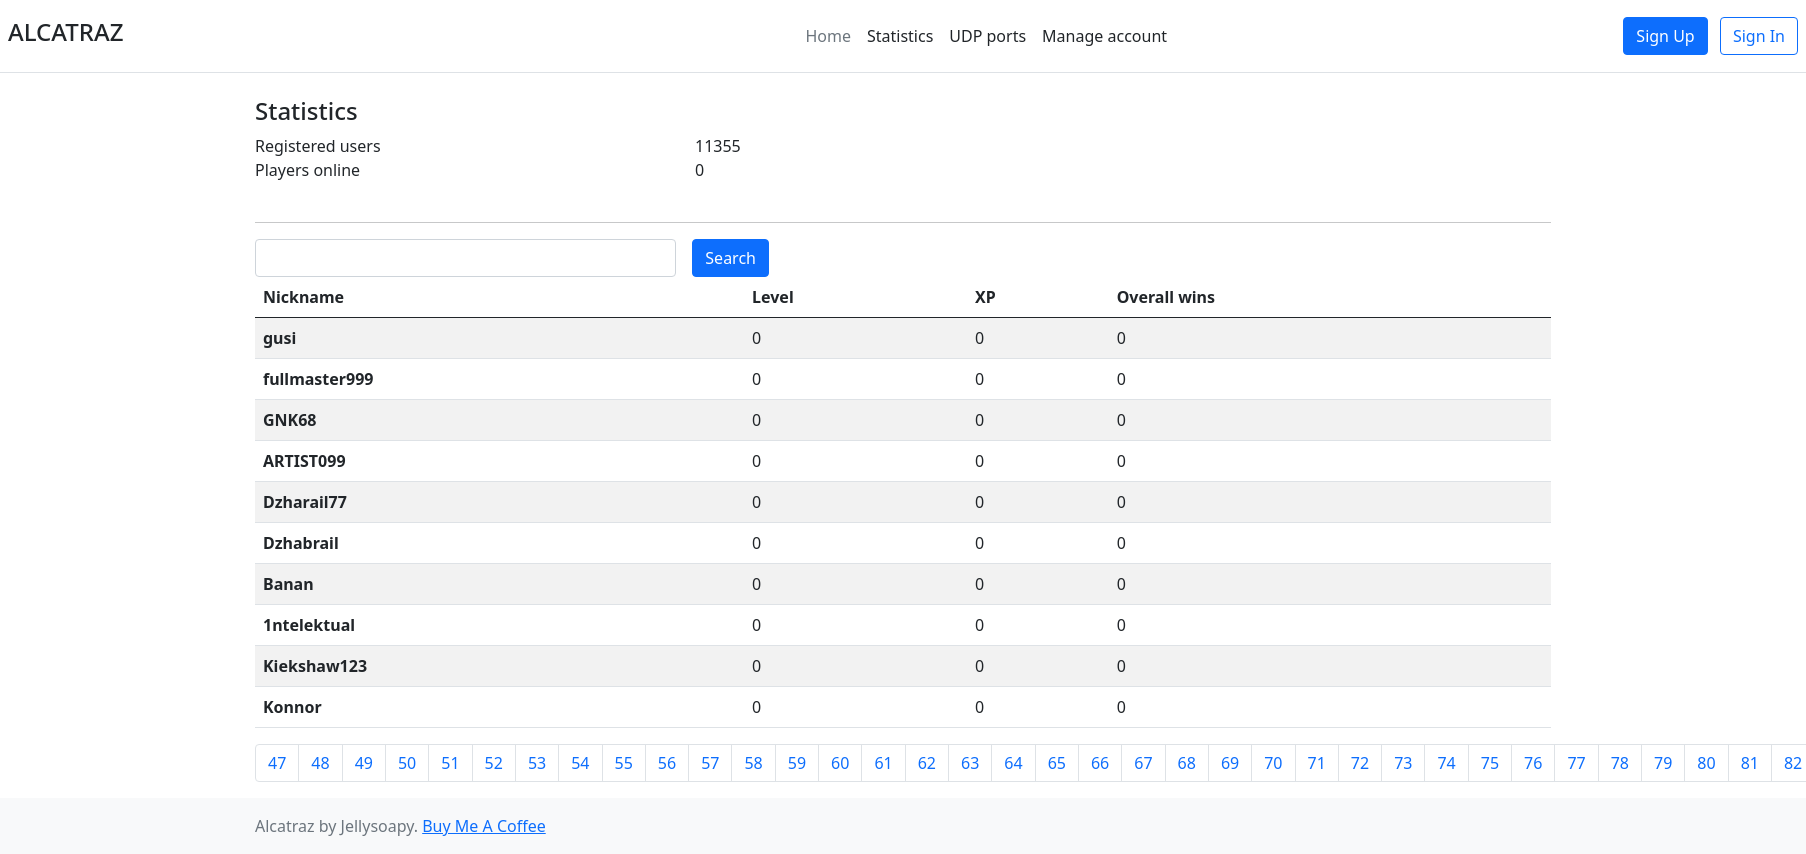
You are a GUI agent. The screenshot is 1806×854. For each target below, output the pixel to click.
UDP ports (987, 36)
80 (1706, 763)
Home (828, 36)
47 (277, 763)
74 (1446, 763)
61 (883, 763)
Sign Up (1665, 36)
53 (537, 763)
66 (1100, 763)
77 (1576, 763)
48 (320, 763)
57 (710, 763)
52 (494, 763)
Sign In (1759, 36)
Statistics (900, 36)
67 (1143, 763)
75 (1490, 763)
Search (730, 258)
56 (667, 763)
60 (840, 763)
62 (927, 763)
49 (364, 763)
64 (1013, 763)
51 (450, 763)
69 (1230, 763)
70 (1273, 763)
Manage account (1104, 36)
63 (970, 763)
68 (1187, 763)
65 (1057, 763)
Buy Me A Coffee (484, 826)
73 (1403, 763)
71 (1317, 763)
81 (1750, 763)
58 (753, 763)
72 (1360, 763)
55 (624, 763)
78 (1620, 763)
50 (407, 763)
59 (797, 763)
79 (1663, 763)
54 (580, 763)
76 (1533, 763)
